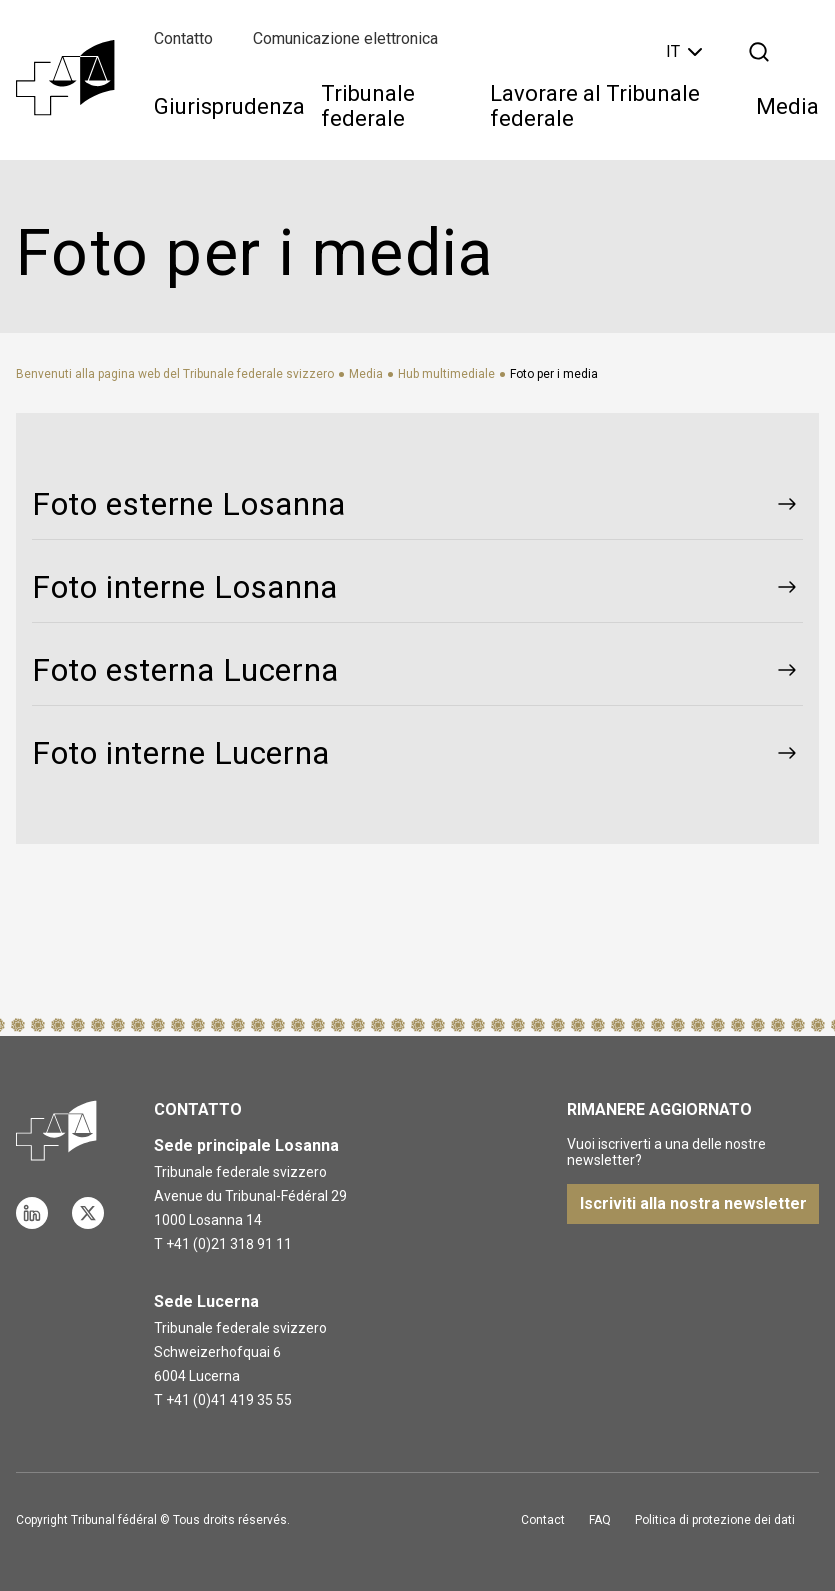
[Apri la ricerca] (759, 52)
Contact (543, 1520)
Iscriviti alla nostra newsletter (693, 1203)
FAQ (600, 1520)
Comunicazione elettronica (345, 38)
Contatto (183, 38)
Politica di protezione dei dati (715, 1520)
